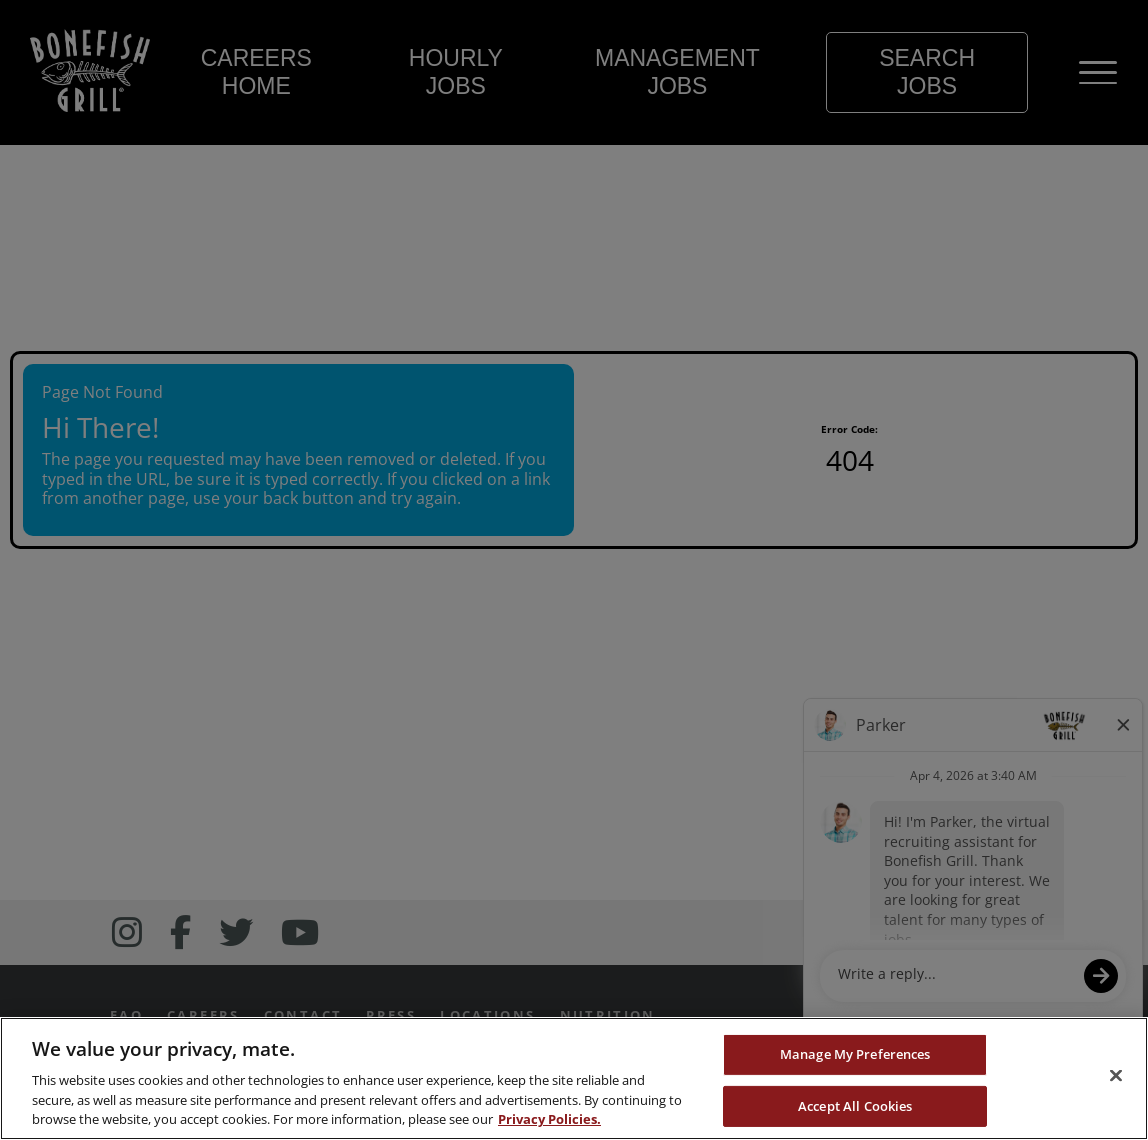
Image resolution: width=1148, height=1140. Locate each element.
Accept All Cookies (855, 1106)
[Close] (1116, 1076)
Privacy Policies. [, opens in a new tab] (549, 1119)
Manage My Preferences (855, 1054)
